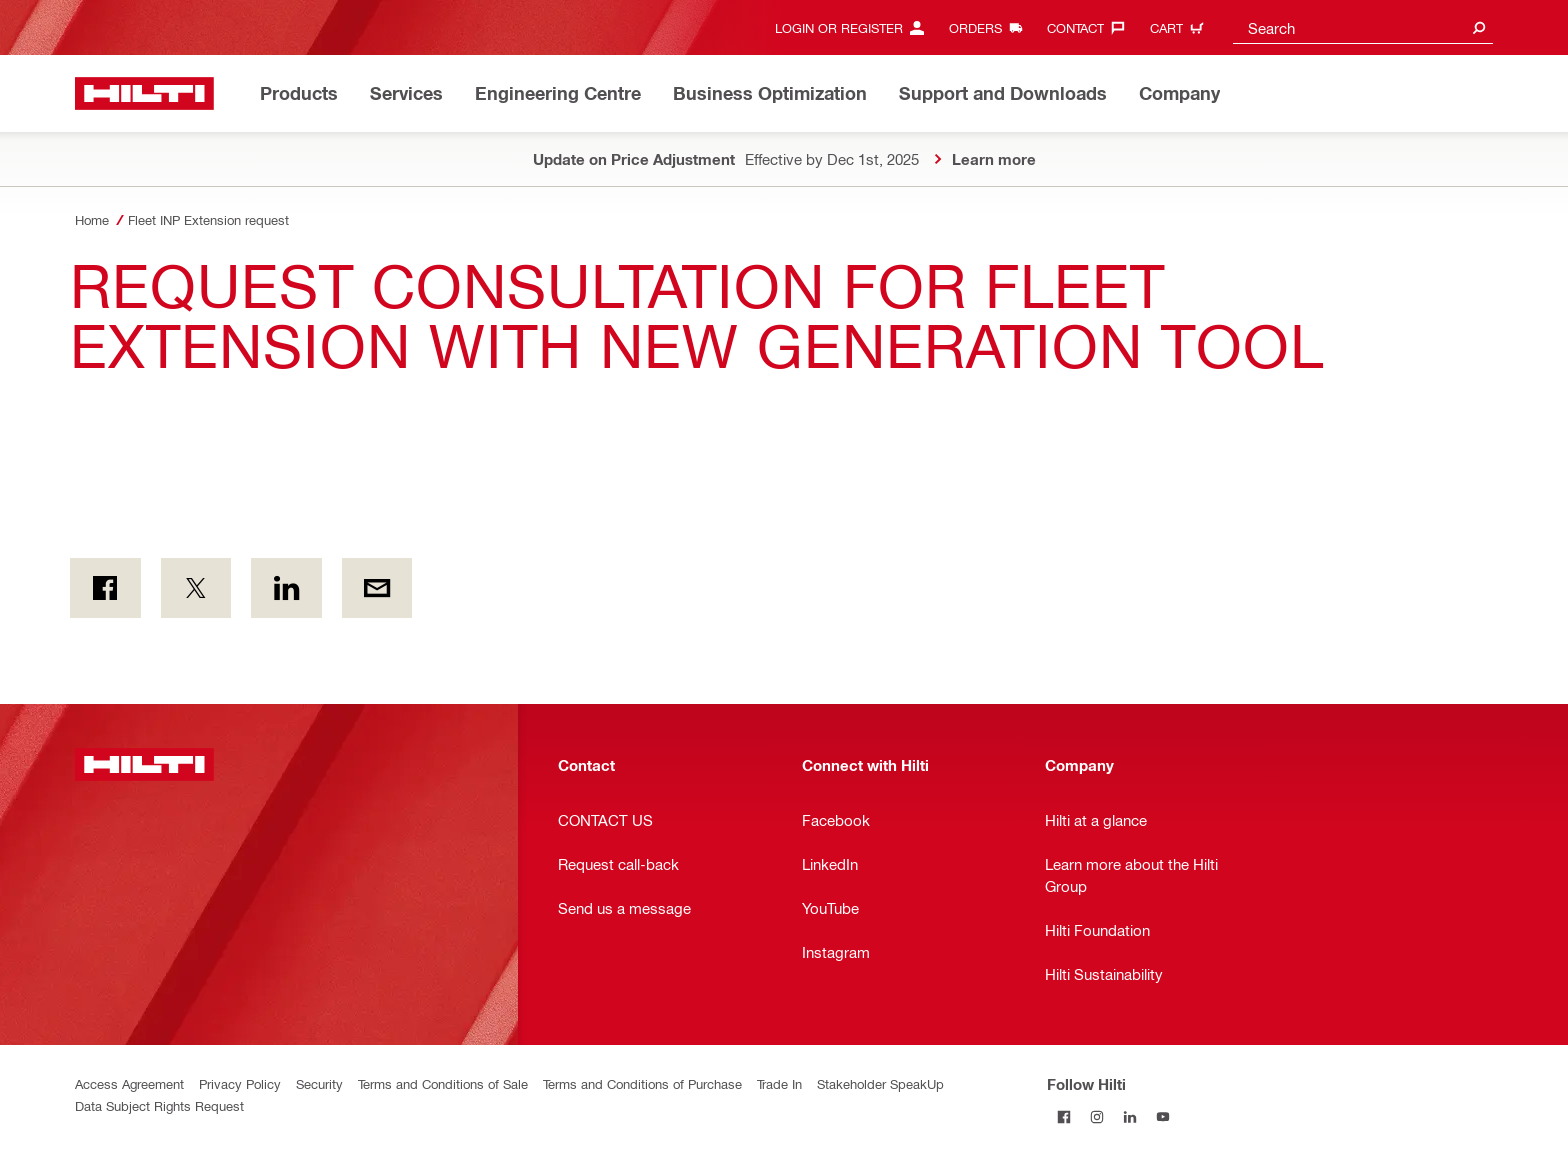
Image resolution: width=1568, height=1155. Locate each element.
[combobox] (1363, 27)
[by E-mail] (377, 588)
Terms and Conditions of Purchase (642, 1083)
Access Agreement (129, 1083)
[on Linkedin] (286, 588)
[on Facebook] (105, 588)
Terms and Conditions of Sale (443, 1083)
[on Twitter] (196, 588)
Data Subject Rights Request (159, 1105)
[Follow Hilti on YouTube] (1162, 1116)
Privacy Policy (240, 1083)
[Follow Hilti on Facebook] (1063, 1116)
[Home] (144, 93)
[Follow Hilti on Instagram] (1096, 1116)
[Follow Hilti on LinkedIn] (1129, 1116)
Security (319, 1083)
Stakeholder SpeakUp (880, 1083)
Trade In (779, 1083)
